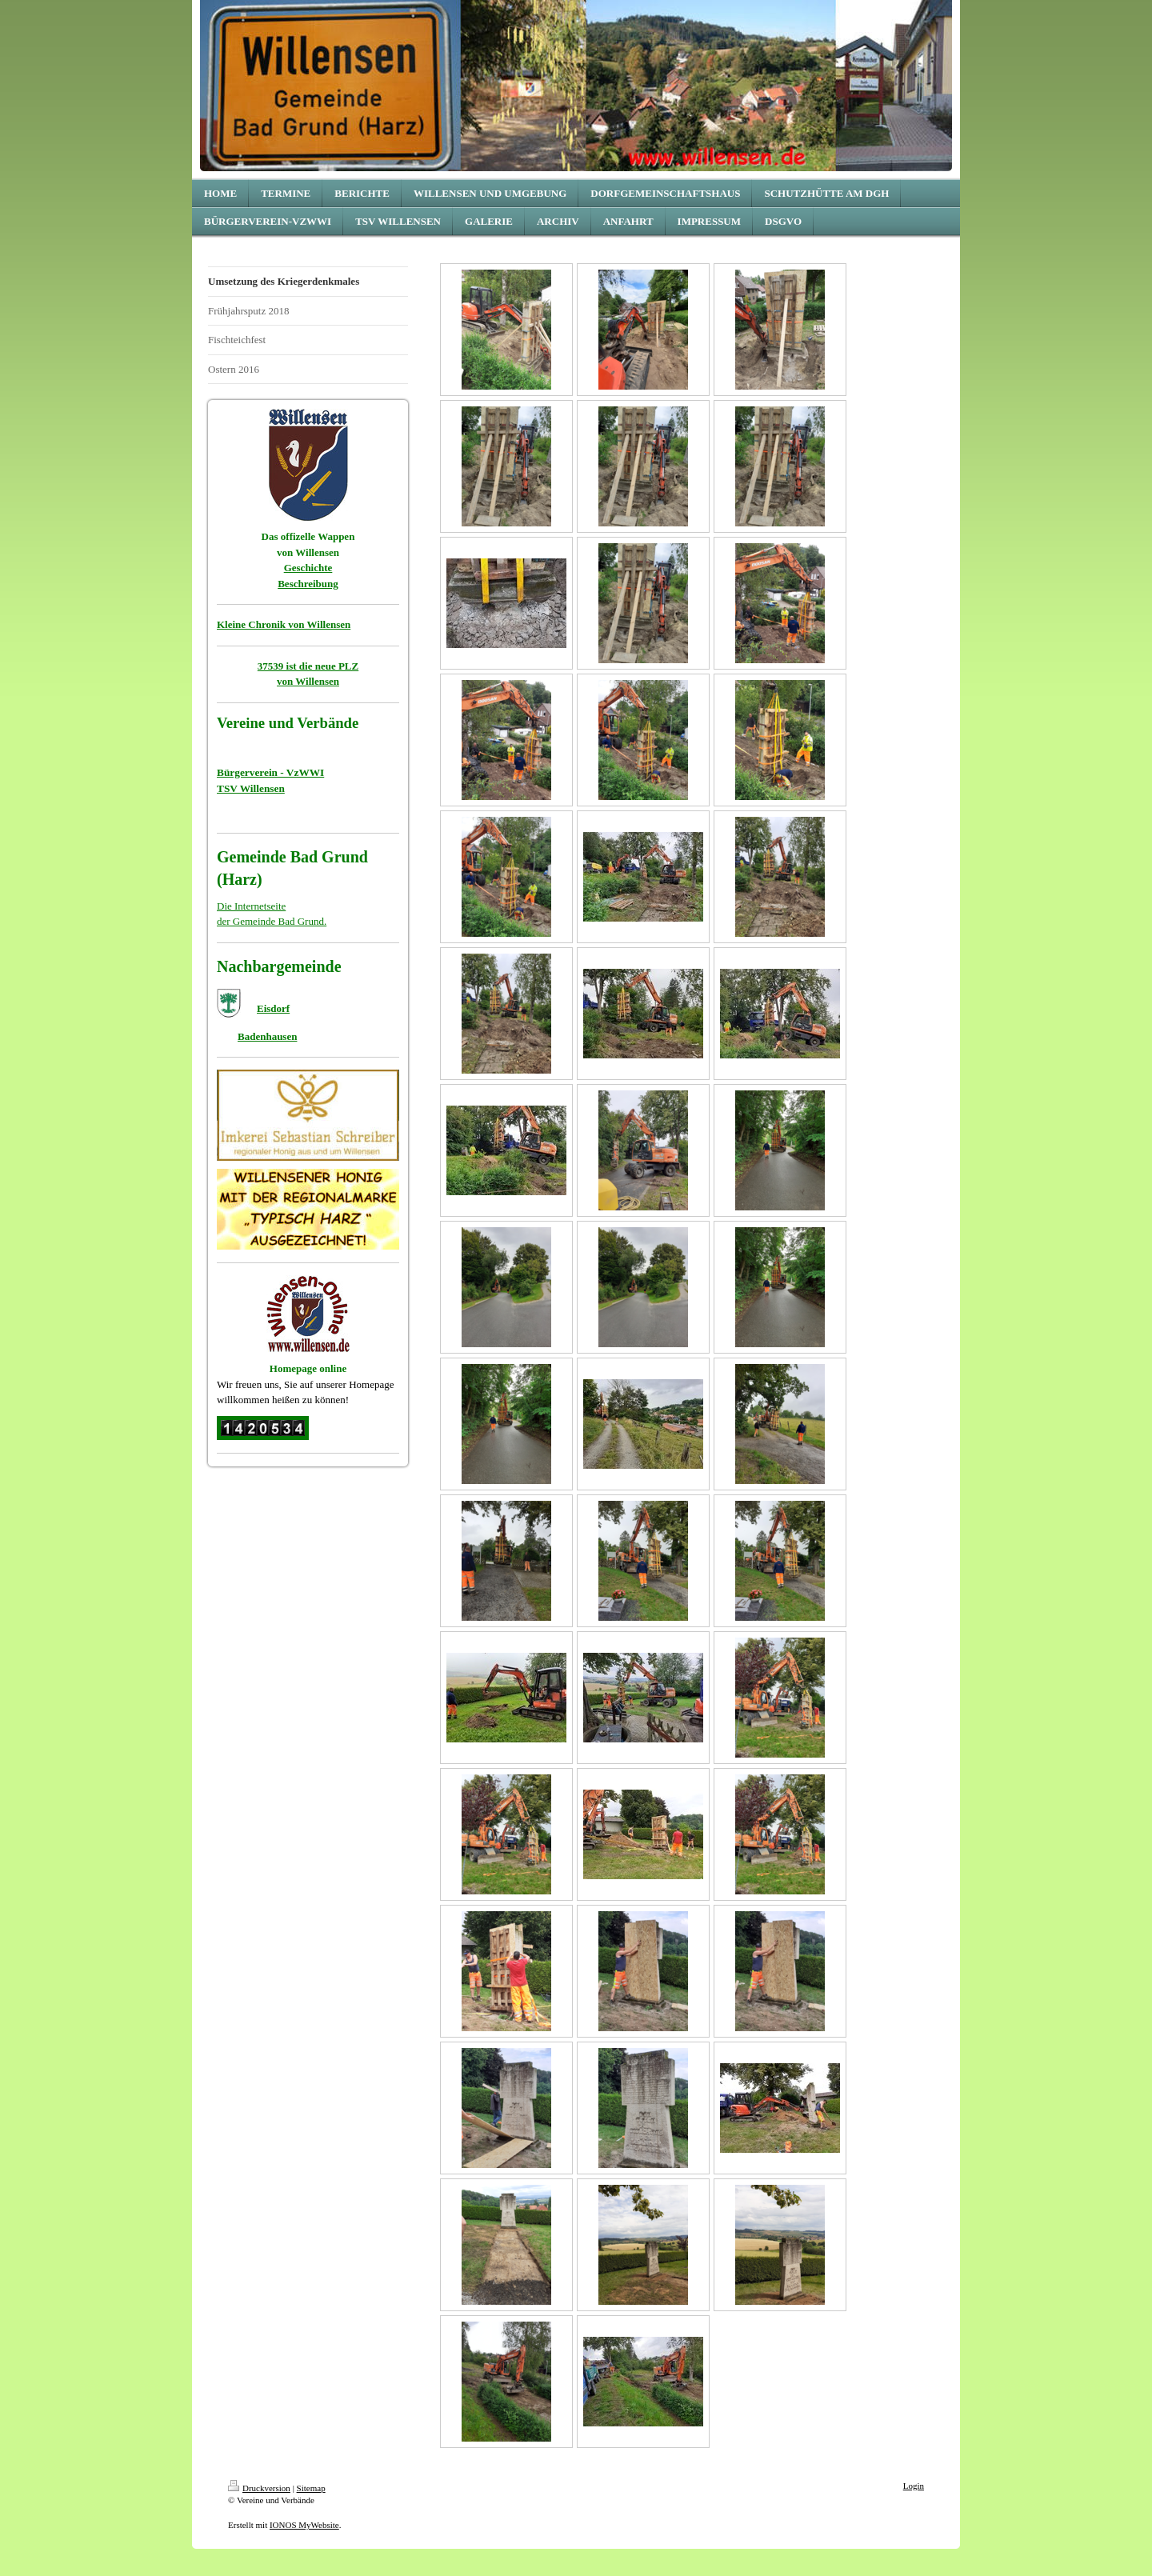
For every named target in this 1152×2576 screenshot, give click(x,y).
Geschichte (308, 568)
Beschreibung (308, 584)
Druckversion (259, 2488)
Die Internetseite (251, 906)
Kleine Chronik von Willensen (283, 624)
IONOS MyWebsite (304, 2525)
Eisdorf (273, 1008)
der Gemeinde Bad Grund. (271, 921)
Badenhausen (267, 1036)
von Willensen (308, 681)
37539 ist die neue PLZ (308, 666)
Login (913, 2485)
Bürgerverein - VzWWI (270, 772)
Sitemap (311, 2488)
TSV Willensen (251, 788)
